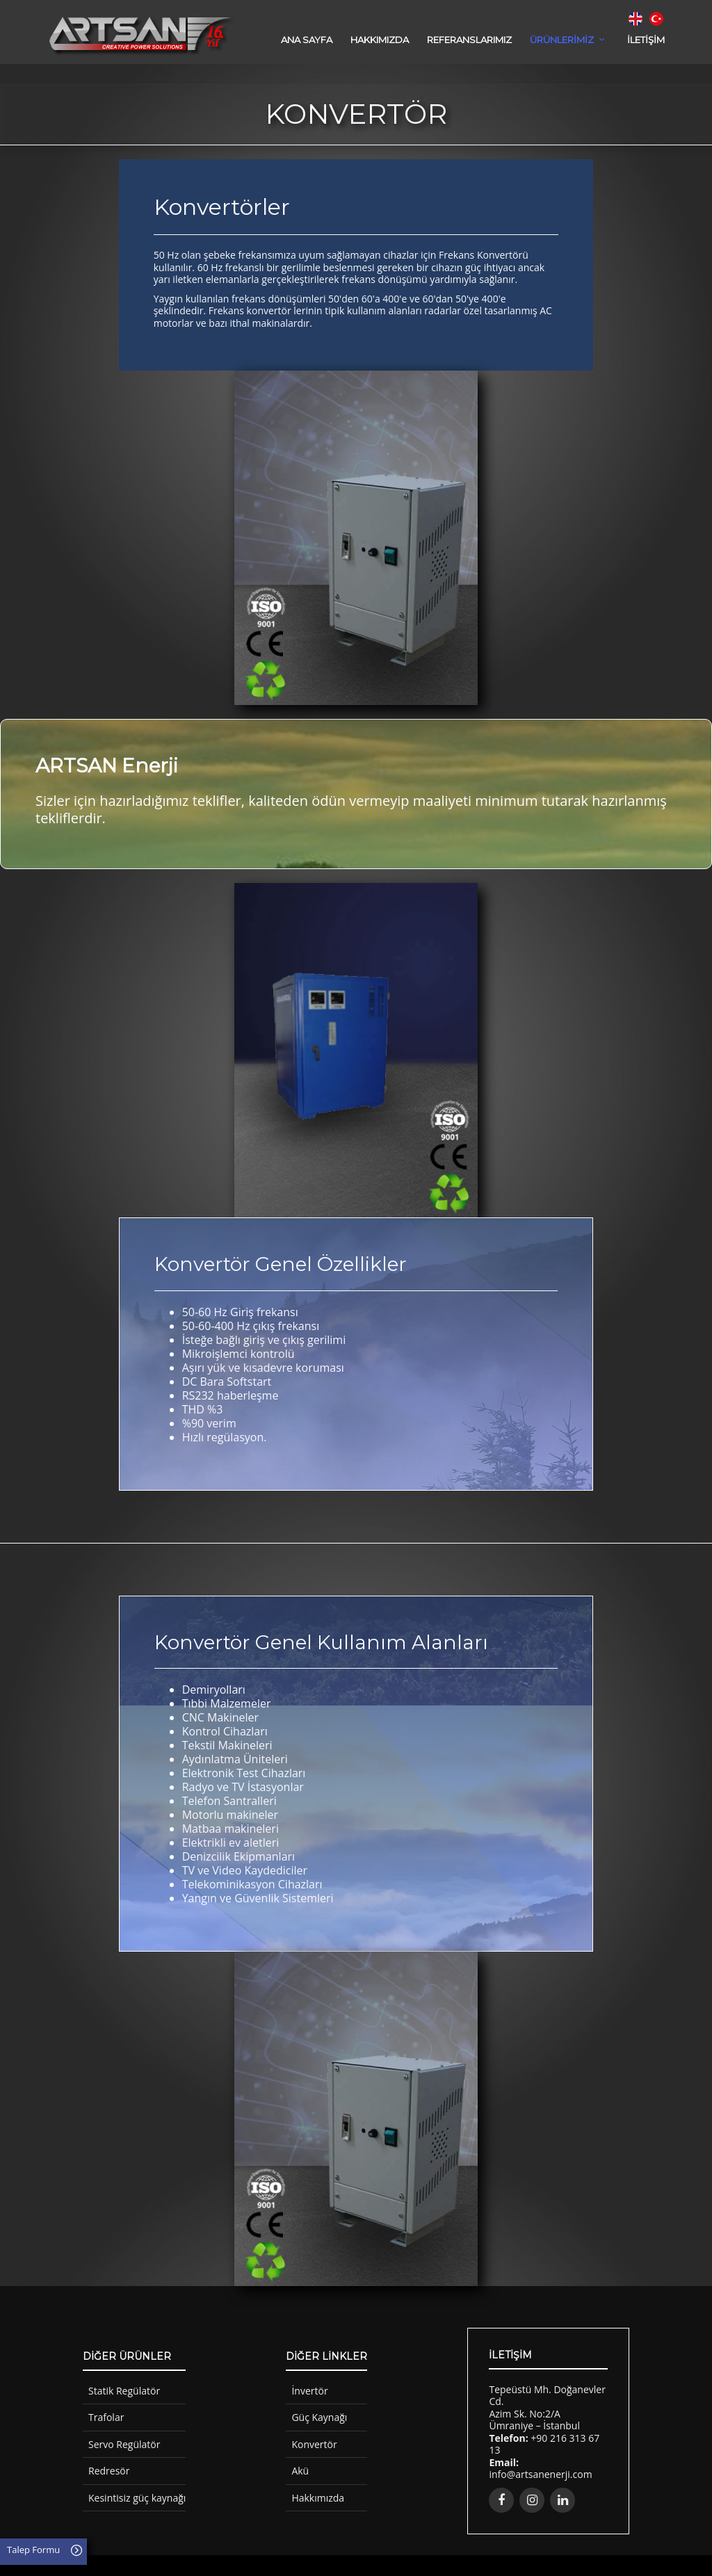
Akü (300, 2470)
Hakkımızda (317, 2497)
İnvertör (309, 2390)
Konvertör (314, 2444)
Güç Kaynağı (319, 2417)
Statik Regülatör (124, 2390)
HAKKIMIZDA (379, 39)
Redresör (108, 2470)
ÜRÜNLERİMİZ (562, 39)
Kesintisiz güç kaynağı (137, 2497)
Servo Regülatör (124, 2444)
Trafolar (106, 2417)
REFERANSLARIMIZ (469, 39)
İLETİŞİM (646, 39)
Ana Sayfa (306, 39)
